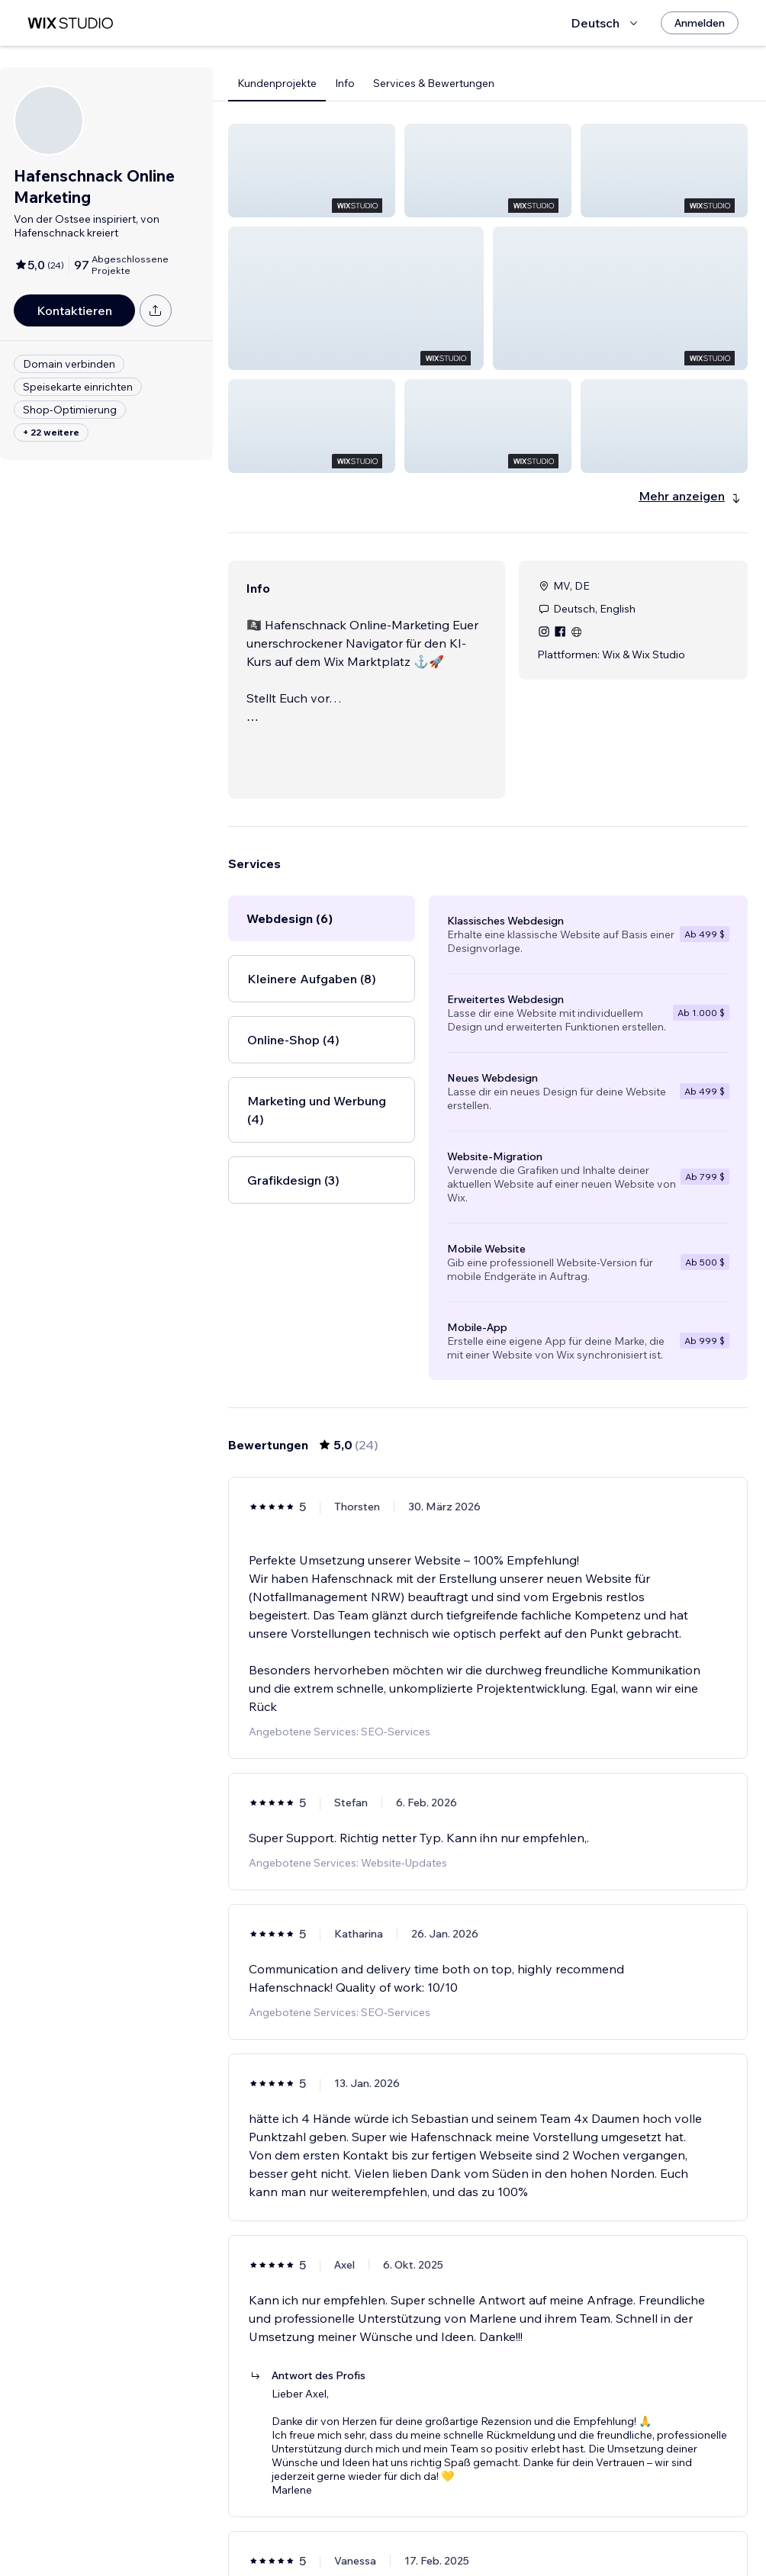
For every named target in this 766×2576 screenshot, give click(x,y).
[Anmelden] (700, 22)
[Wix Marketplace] (70, 23)
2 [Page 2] (475, 2520)
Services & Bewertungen (433, 83)
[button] (311, 170)
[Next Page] (557, 2520)
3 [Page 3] (502, 2520)
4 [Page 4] (529, 2520)
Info (345, 83)
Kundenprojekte (277, 83)
